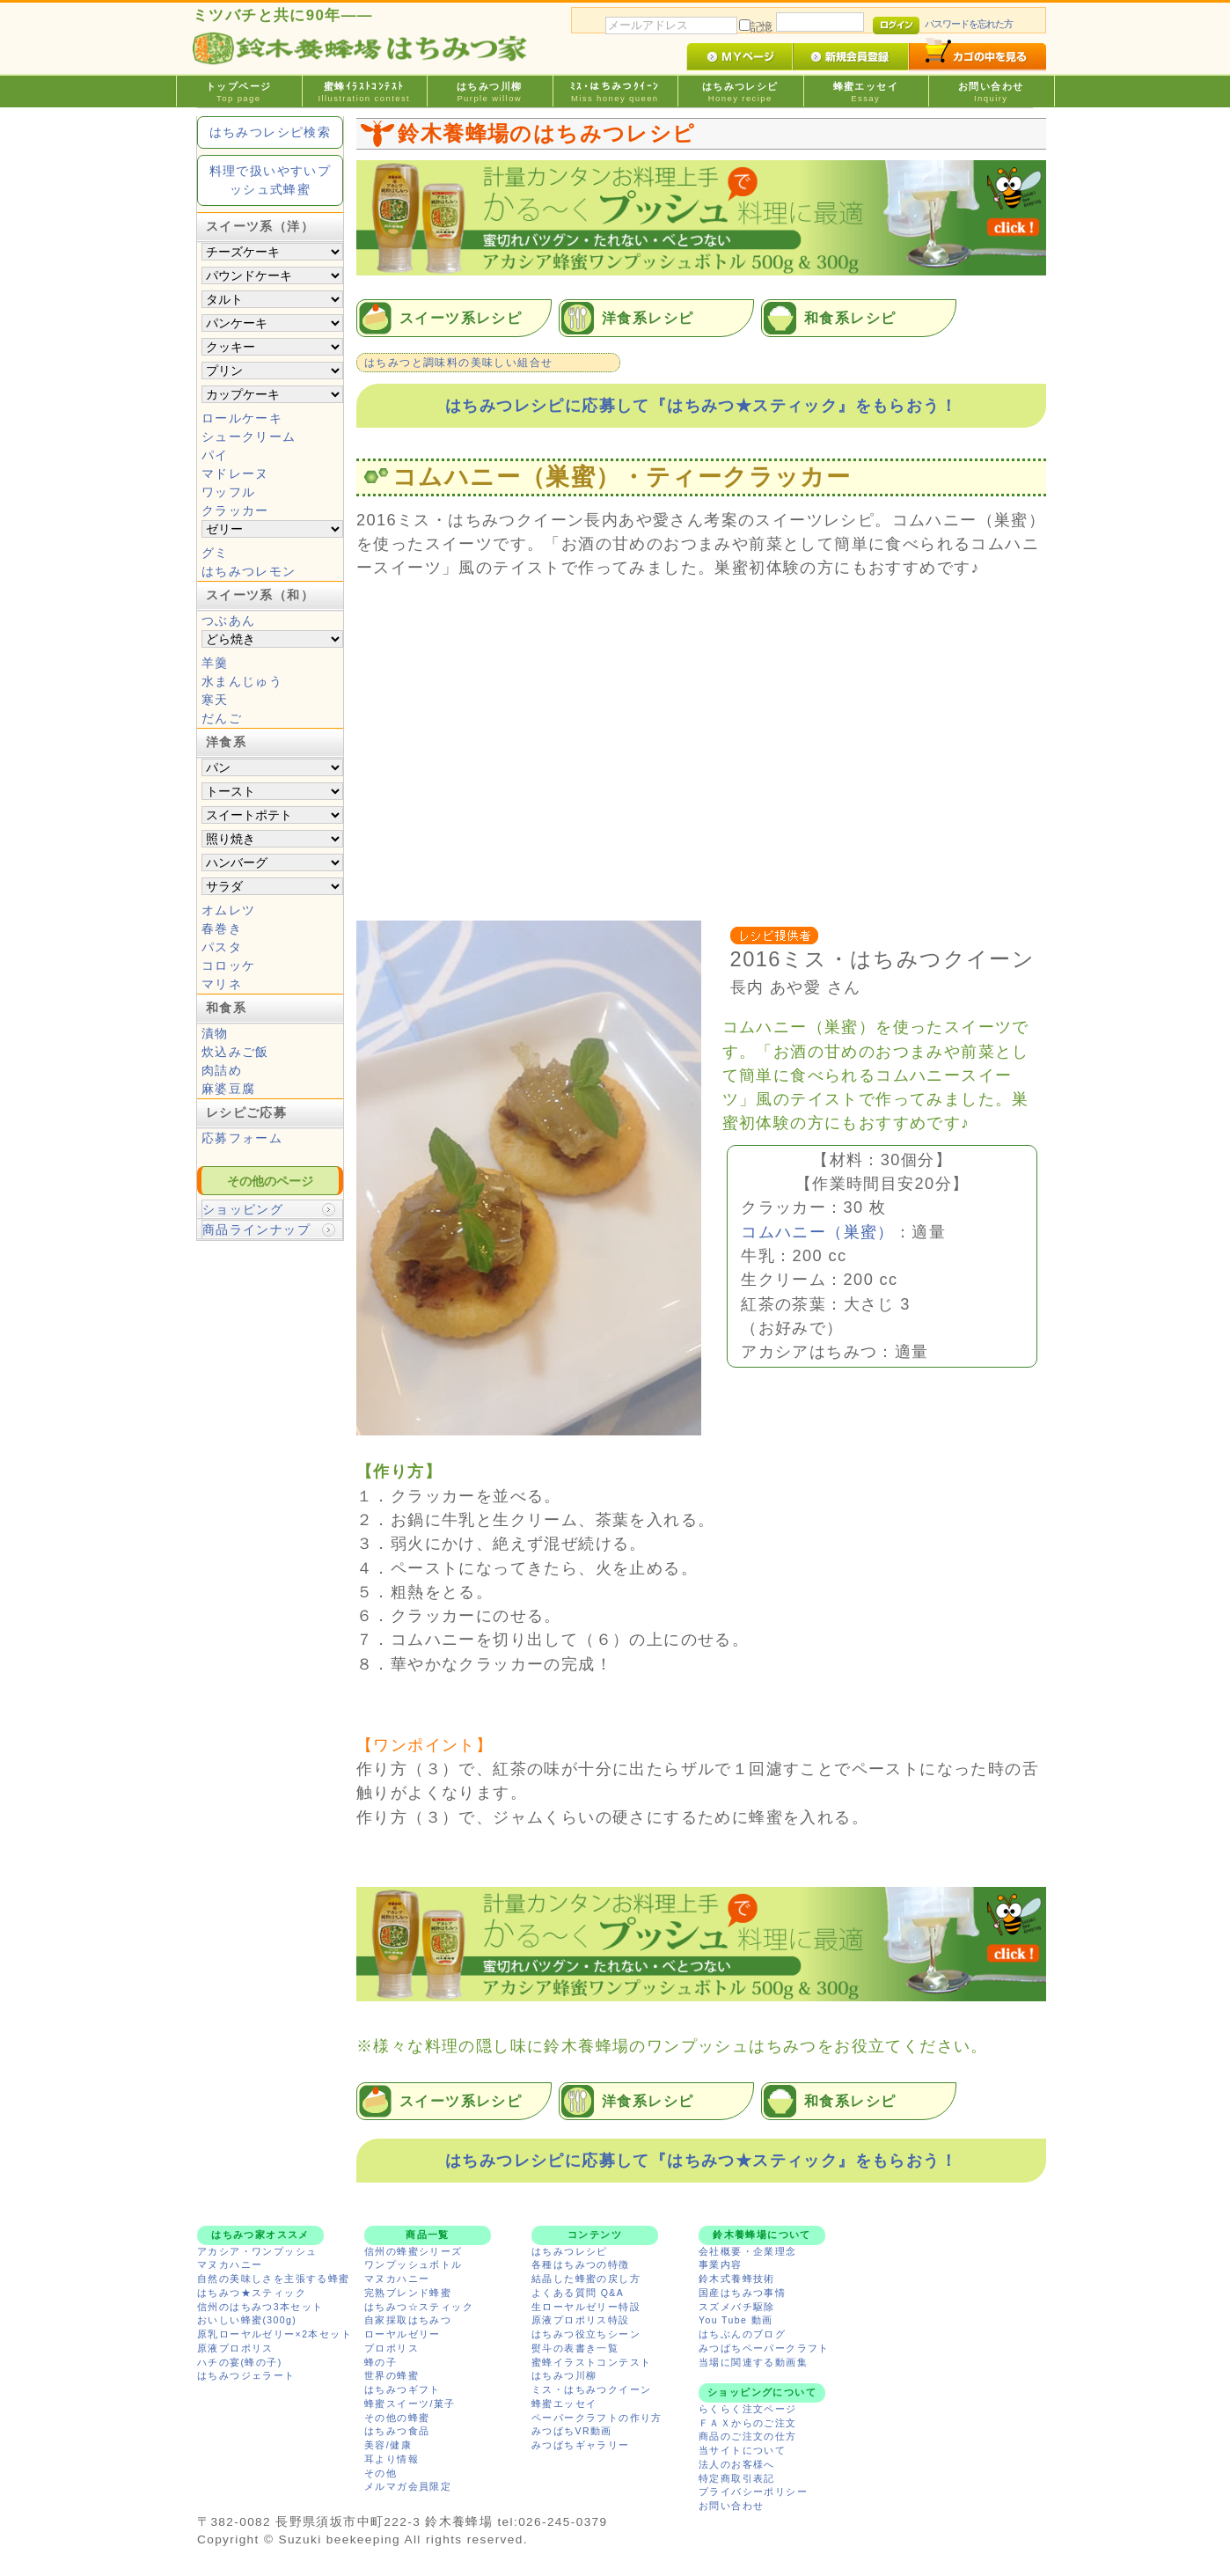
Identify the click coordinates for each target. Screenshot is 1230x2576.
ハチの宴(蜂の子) (239, 2362)
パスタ (221, 947)
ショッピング (242, 1209)
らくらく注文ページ (748, 2409)
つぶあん (228, 620)
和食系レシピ (850, 318)
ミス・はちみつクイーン (591, 2389)
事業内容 (721, 2264)
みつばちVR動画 (571, 2431)
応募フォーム (241, 1138)
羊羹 (215, 663)
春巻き (221, 928)
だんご (221, 718)
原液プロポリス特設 (580, 2320)
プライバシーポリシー (753, 2491)
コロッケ (228, 965)
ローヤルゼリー (402, 2334)
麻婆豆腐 (228, 1089)
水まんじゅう (241, 681)
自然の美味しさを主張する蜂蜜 (273, 2278)
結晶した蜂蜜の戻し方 (586, 2278)
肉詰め (221, 1070)
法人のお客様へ (737, 2464)
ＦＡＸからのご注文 (748, 2423)
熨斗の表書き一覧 (575, 2348)
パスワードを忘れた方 (969, 23)
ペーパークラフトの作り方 (597, 2417)
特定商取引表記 (737, 2478)
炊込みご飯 (235, 1052)
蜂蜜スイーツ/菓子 (410, 2403)
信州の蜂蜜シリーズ (413, 2251)
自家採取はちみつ (407, 2320)
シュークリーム (249, 436)
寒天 (215, 700)
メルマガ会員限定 (407, 2486)
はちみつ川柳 (489, 92)
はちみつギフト (402, 2389)
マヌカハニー (229, 2264)
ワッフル (228, 492)
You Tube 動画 (735, 2320)
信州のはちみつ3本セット (260, 2306)
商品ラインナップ (256, 1229)
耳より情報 (391, 2459)
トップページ (239, 92)
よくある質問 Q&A (577, 2292)
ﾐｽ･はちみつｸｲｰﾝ (615, 92)
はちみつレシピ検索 (270, 132)
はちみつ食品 (396, 2431)
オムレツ (228, 910)
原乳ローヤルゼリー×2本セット (274, 2334)
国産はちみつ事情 (742, 2292)
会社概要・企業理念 (748, 2251)
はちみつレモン (249, 571)
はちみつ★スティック (251, 2292)
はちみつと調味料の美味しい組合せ (458, 362)
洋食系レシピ (647, 318)
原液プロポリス (235, 2348)
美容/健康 (388, 2445)
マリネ (221, 984)
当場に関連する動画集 (753, 2362)
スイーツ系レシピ (460, 318)
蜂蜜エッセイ (866, 92)
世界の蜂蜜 (391, 2375)
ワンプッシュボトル (413, 2264)
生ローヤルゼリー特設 (586, 2306)
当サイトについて (742, 2450)
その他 (380, 2473)
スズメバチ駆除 (737, 2306)
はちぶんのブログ (742, 2334)
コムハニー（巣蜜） (818, 1232)
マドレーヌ (235, 473)
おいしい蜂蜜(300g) (247, 2320)
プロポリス (391, 2348)
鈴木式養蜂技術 (737, 2278)
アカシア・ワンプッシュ (257, 2251)
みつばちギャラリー (580, 2445)
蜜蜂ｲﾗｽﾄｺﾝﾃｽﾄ (364, 92)
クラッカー (235, 510)
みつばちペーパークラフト (764, 2348)
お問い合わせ (991, 92)
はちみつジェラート (246, 2375)
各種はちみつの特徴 (580, 2264)
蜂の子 (380, 2362)
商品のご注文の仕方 (748, 2436)
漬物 (215, 1033)
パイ (215, 455)
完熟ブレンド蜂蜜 (407, 2292)
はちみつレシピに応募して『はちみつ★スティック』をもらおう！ (701, 406)
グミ (215, 553)
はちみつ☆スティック (418, 2306)
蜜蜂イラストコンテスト (591, 2362)
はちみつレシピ (740, 92)
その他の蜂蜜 (396, 2417)
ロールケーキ (241, 418)
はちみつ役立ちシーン (586, 2334)
